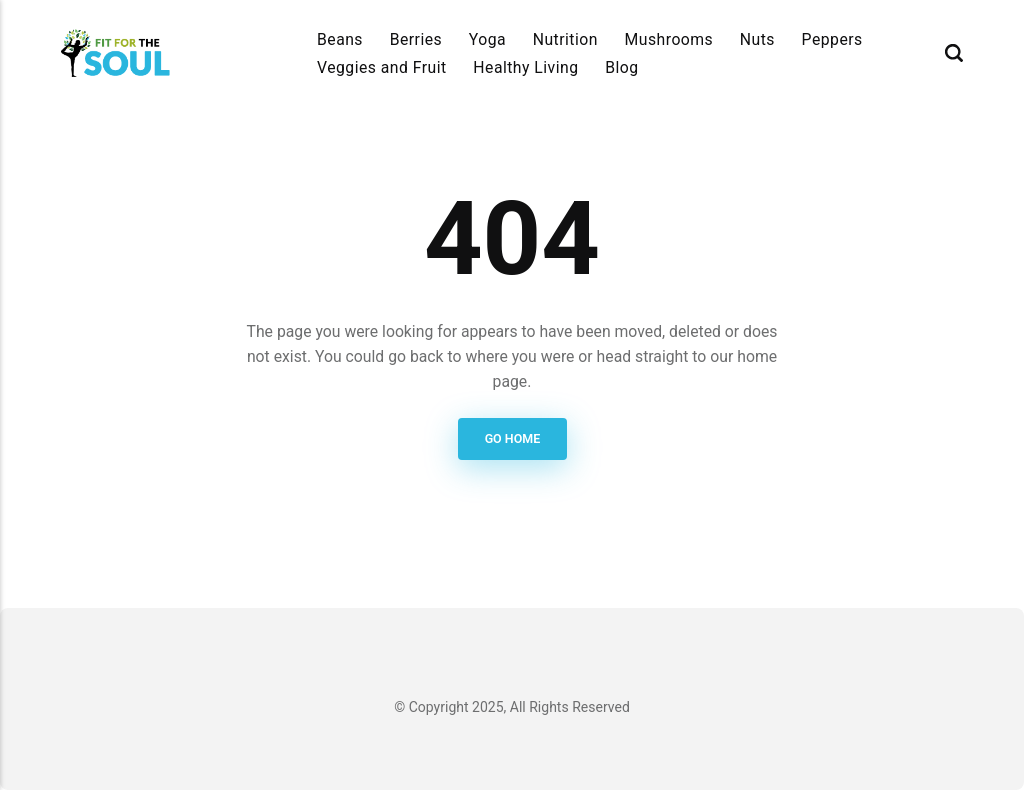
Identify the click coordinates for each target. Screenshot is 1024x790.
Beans (340, 39)
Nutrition (565, 39)
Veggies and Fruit (382, 67)
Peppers (832, 39)
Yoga (487, 39)
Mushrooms (669, 39)
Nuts (757, 39)
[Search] (954, 53)
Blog (621, 67)
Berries (416, 39)
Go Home (512, 438)
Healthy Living (525, 67)
